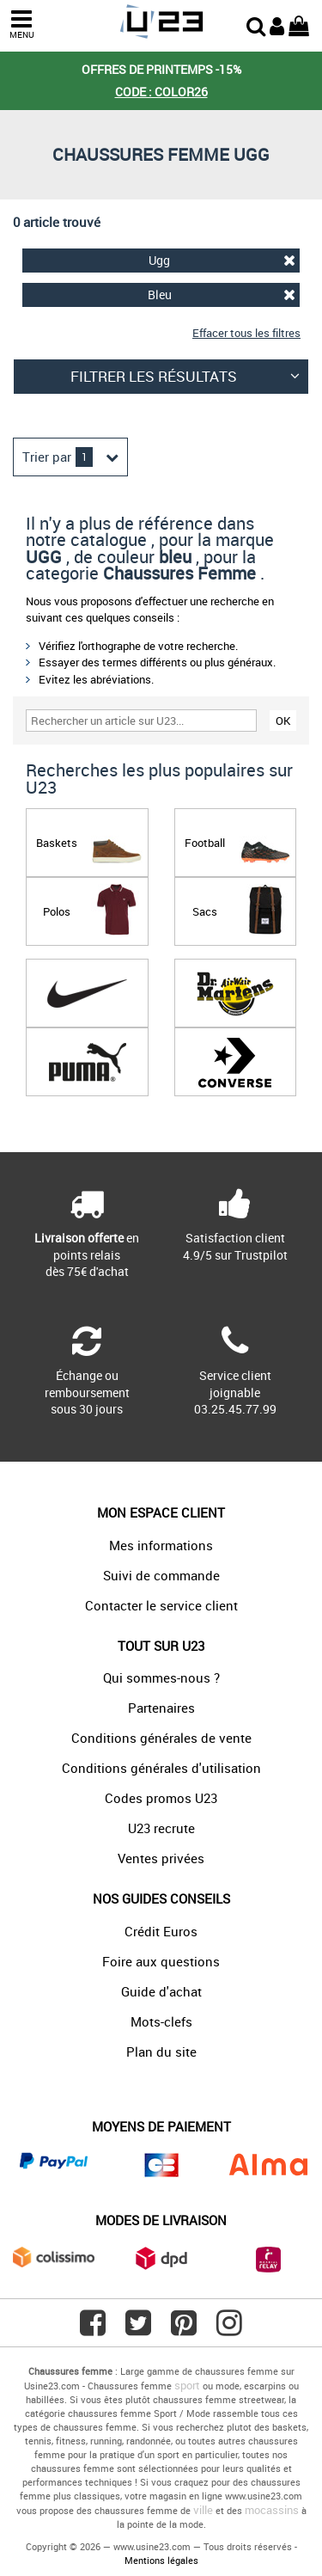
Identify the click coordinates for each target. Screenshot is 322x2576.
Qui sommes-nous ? (161, 1677)
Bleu (222, 294)
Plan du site (161, 2051)
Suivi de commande (161, 1575)
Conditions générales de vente (161, 1737)
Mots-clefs (161, 2021)
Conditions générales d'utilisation (161, 1767)
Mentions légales (161, 2560)
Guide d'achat (161, 1991)
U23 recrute (161, 1828)
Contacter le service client (161, 1605)
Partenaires (161, 1707)
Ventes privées (161, 1858)
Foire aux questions (161, 1961)
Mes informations (161, 1545)
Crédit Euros (161, 1931)
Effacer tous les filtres (246, 332)
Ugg (222, 260)
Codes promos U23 (161, 1797)
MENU (21, 24)
